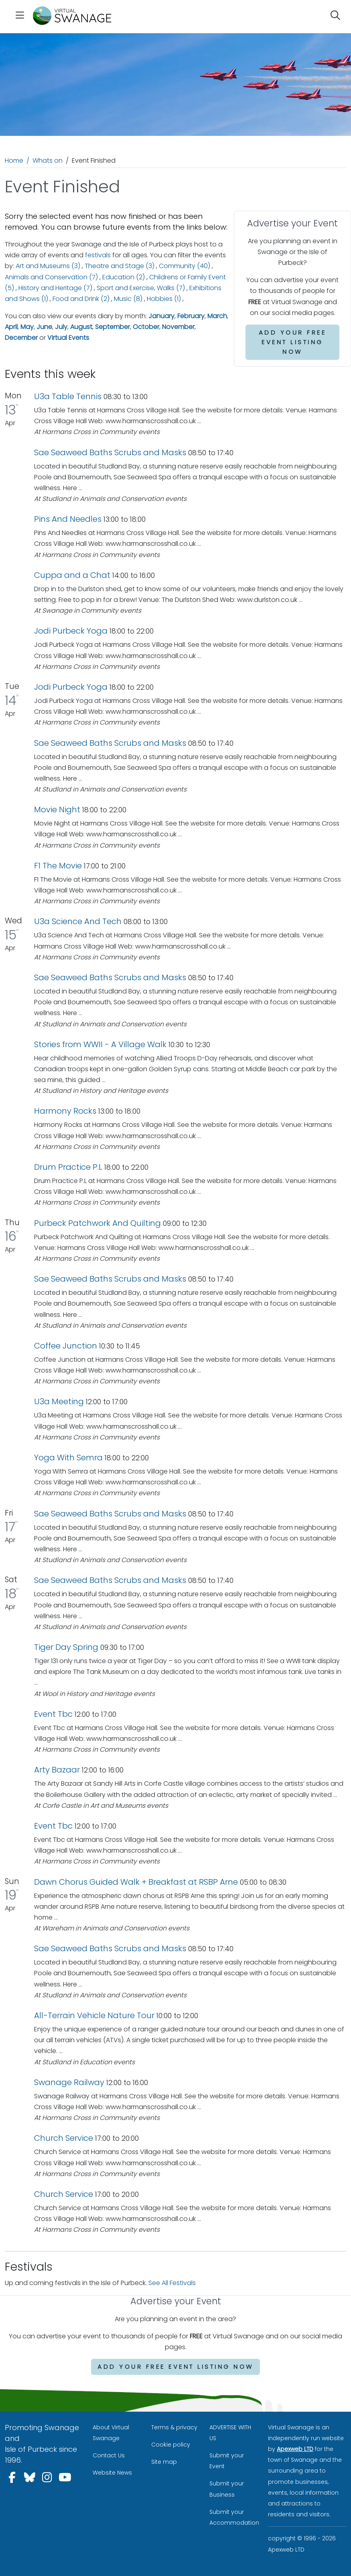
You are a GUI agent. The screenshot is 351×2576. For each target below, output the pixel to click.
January (161, 316)
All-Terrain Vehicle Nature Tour (94, 2015)
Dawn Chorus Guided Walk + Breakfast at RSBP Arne (137, 1882)
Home (14, 160)
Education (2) (123, 277)
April (11, 326)
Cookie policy (170, 2445)
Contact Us (109, 2455)
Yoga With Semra (68, 1457)
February (191, 316)
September (112, 326)
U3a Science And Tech (78, 921)
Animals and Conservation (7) (51, 277)
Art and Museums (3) (48, 266)
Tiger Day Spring (66, 1647)
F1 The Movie (58, 865)
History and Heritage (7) (55, 288)
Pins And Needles (68, 519)
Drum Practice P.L (68, 1167)
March (217, 316)
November (178, 326)
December (21, 337)
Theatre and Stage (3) (119, 266)
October (146, 326)
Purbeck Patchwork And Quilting (97, 1223)
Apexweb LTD (295, 2449)
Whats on (47, 160)
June (44, 326)
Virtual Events (68, 337)
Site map (164, 2462)
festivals (98, 255)
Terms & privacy (174, 2427)
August (81, 326)
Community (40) (184, 266)
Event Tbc (53, 1714)
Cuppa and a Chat (73, 575)
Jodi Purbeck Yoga (71, 630)
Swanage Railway (69, 2082)
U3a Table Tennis (67, 396)
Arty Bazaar (57, 1769)
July (61, 326)
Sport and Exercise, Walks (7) (141, 288)
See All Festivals (172, 2282)
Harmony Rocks (65, 1110)
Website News (112, 2473)
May (27, 326)
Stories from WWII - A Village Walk (100, 1044)
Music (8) (128, 298)
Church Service (63, 2138)
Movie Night (57, 809)
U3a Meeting (59, 1401)
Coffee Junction (65, 1345)
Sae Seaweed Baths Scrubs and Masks (110, 452)
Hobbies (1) (164, 298)
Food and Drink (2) (81, 298)
